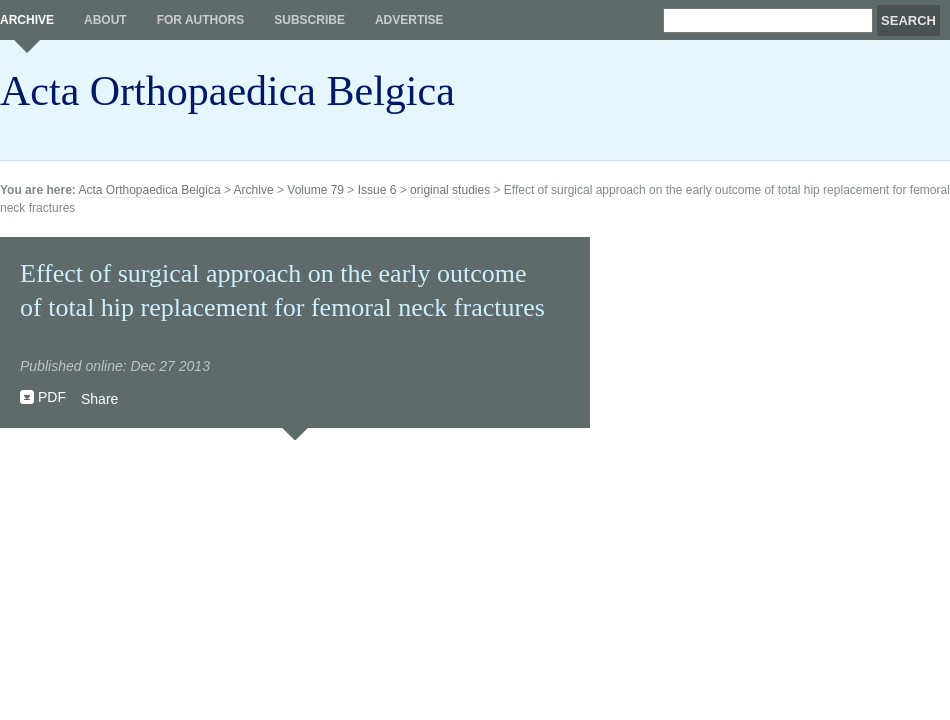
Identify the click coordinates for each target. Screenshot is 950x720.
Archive (27, 20)
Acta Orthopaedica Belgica (227, 91)
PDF (52, 397)
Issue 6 (377, 190)
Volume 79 (315, 190)
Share (99, 399)
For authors (201, 20)
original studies (450, 190)
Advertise (409, 20)
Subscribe (309, 20)
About (105, 20)
